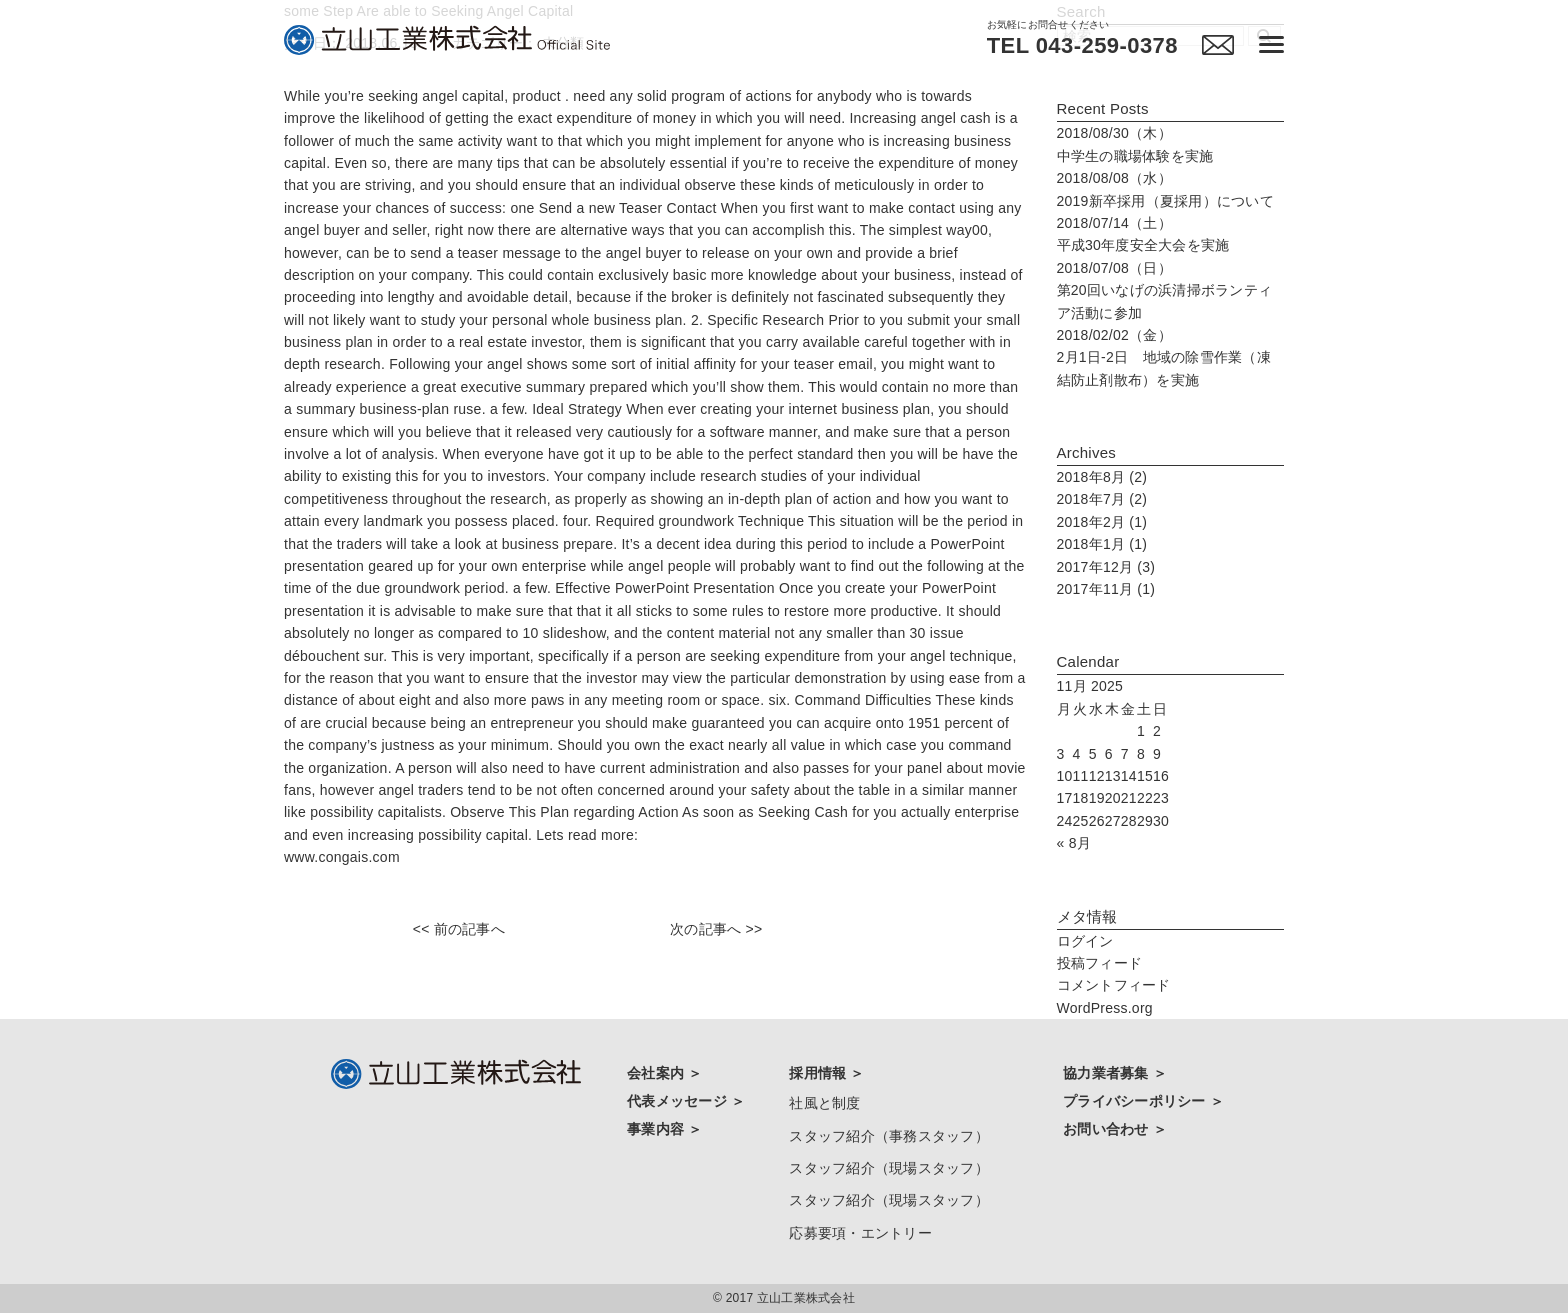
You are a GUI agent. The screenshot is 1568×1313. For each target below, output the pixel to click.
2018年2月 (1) (1102, 522)
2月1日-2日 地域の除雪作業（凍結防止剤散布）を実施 (1164, 357)
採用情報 (819, 1073)
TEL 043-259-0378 (1082, 46)
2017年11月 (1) (1106, 589)
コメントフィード (1114, 985)
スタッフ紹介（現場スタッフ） (889, 1168)
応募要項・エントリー (860, 1233)
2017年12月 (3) (1106, 567)
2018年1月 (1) (1102, 544)
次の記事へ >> (716, 929)
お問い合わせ (1108, 1129)
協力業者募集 (1108, 1073)
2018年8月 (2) (1102, 477)
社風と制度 (824, 1103)
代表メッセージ (679, 1101)
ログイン (1085, 941)
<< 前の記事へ (459, 929)
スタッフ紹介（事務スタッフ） (889, 1136)
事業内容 (657, 1129)
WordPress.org (1105, 1008)
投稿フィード (1100, 963)
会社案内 (657, 1073)
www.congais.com (342, 857)
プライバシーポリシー (1136, 1101)
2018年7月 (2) (1102, 499)
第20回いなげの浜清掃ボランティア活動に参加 (1165, 290)
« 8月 (1074, 843)
